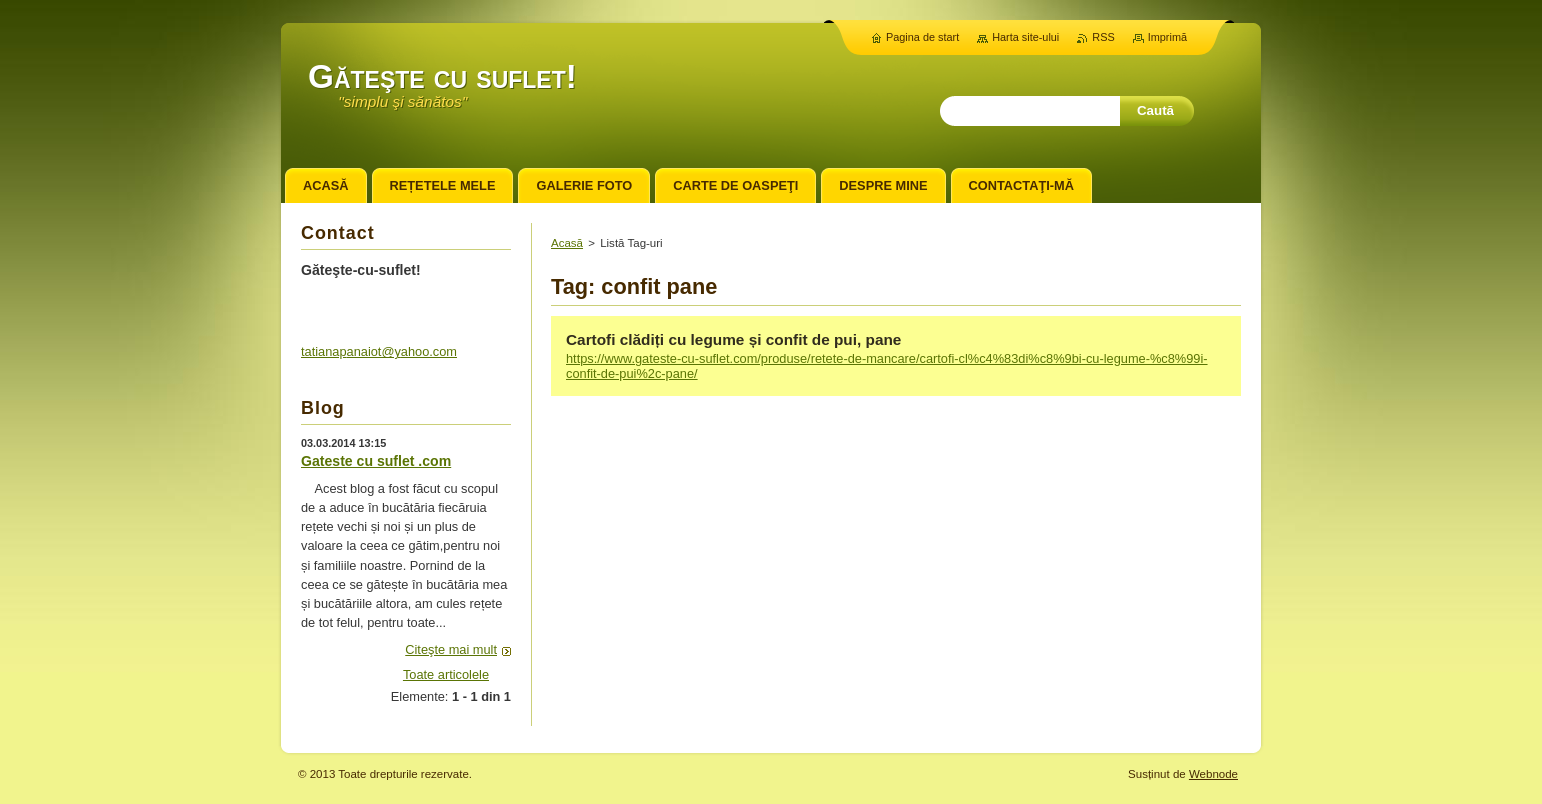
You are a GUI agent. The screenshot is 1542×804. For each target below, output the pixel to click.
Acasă (567, 243)
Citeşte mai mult (451, 649)
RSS (1103, 37)
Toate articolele (446, 674)
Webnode (1213, 774)
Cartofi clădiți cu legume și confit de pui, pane (733, 339)
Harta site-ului (1025, 37)
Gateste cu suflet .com (376, 461)
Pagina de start (922, 37)
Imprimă (1167, 37)
